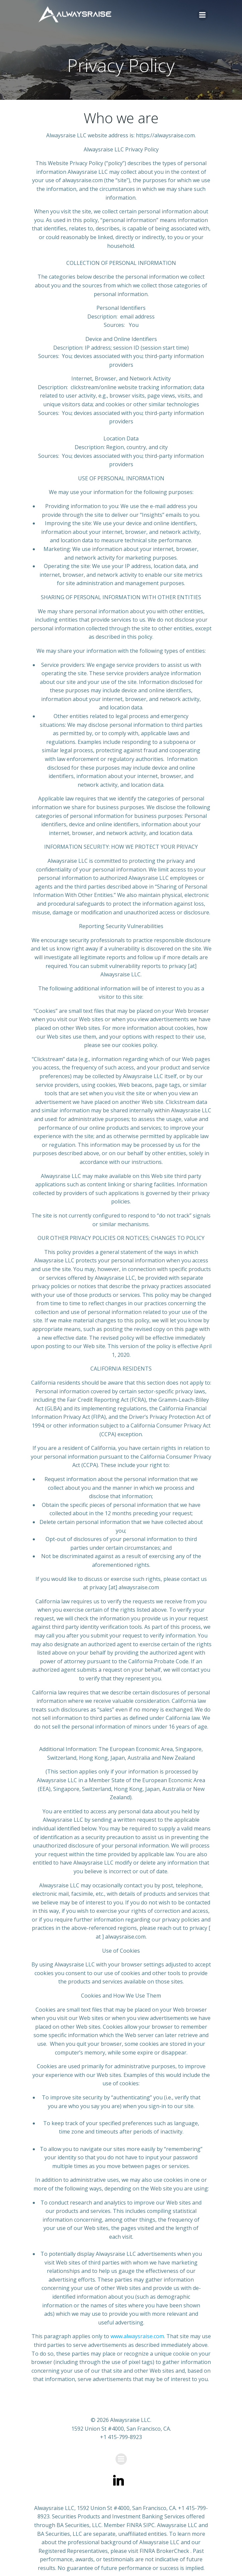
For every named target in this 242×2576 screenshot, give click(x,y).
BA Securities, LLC (79, 2525)
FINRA (134, 2525)
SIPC (149, 2525)
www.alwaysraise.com (137, 2336)
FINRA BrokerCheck (164, 2551)
